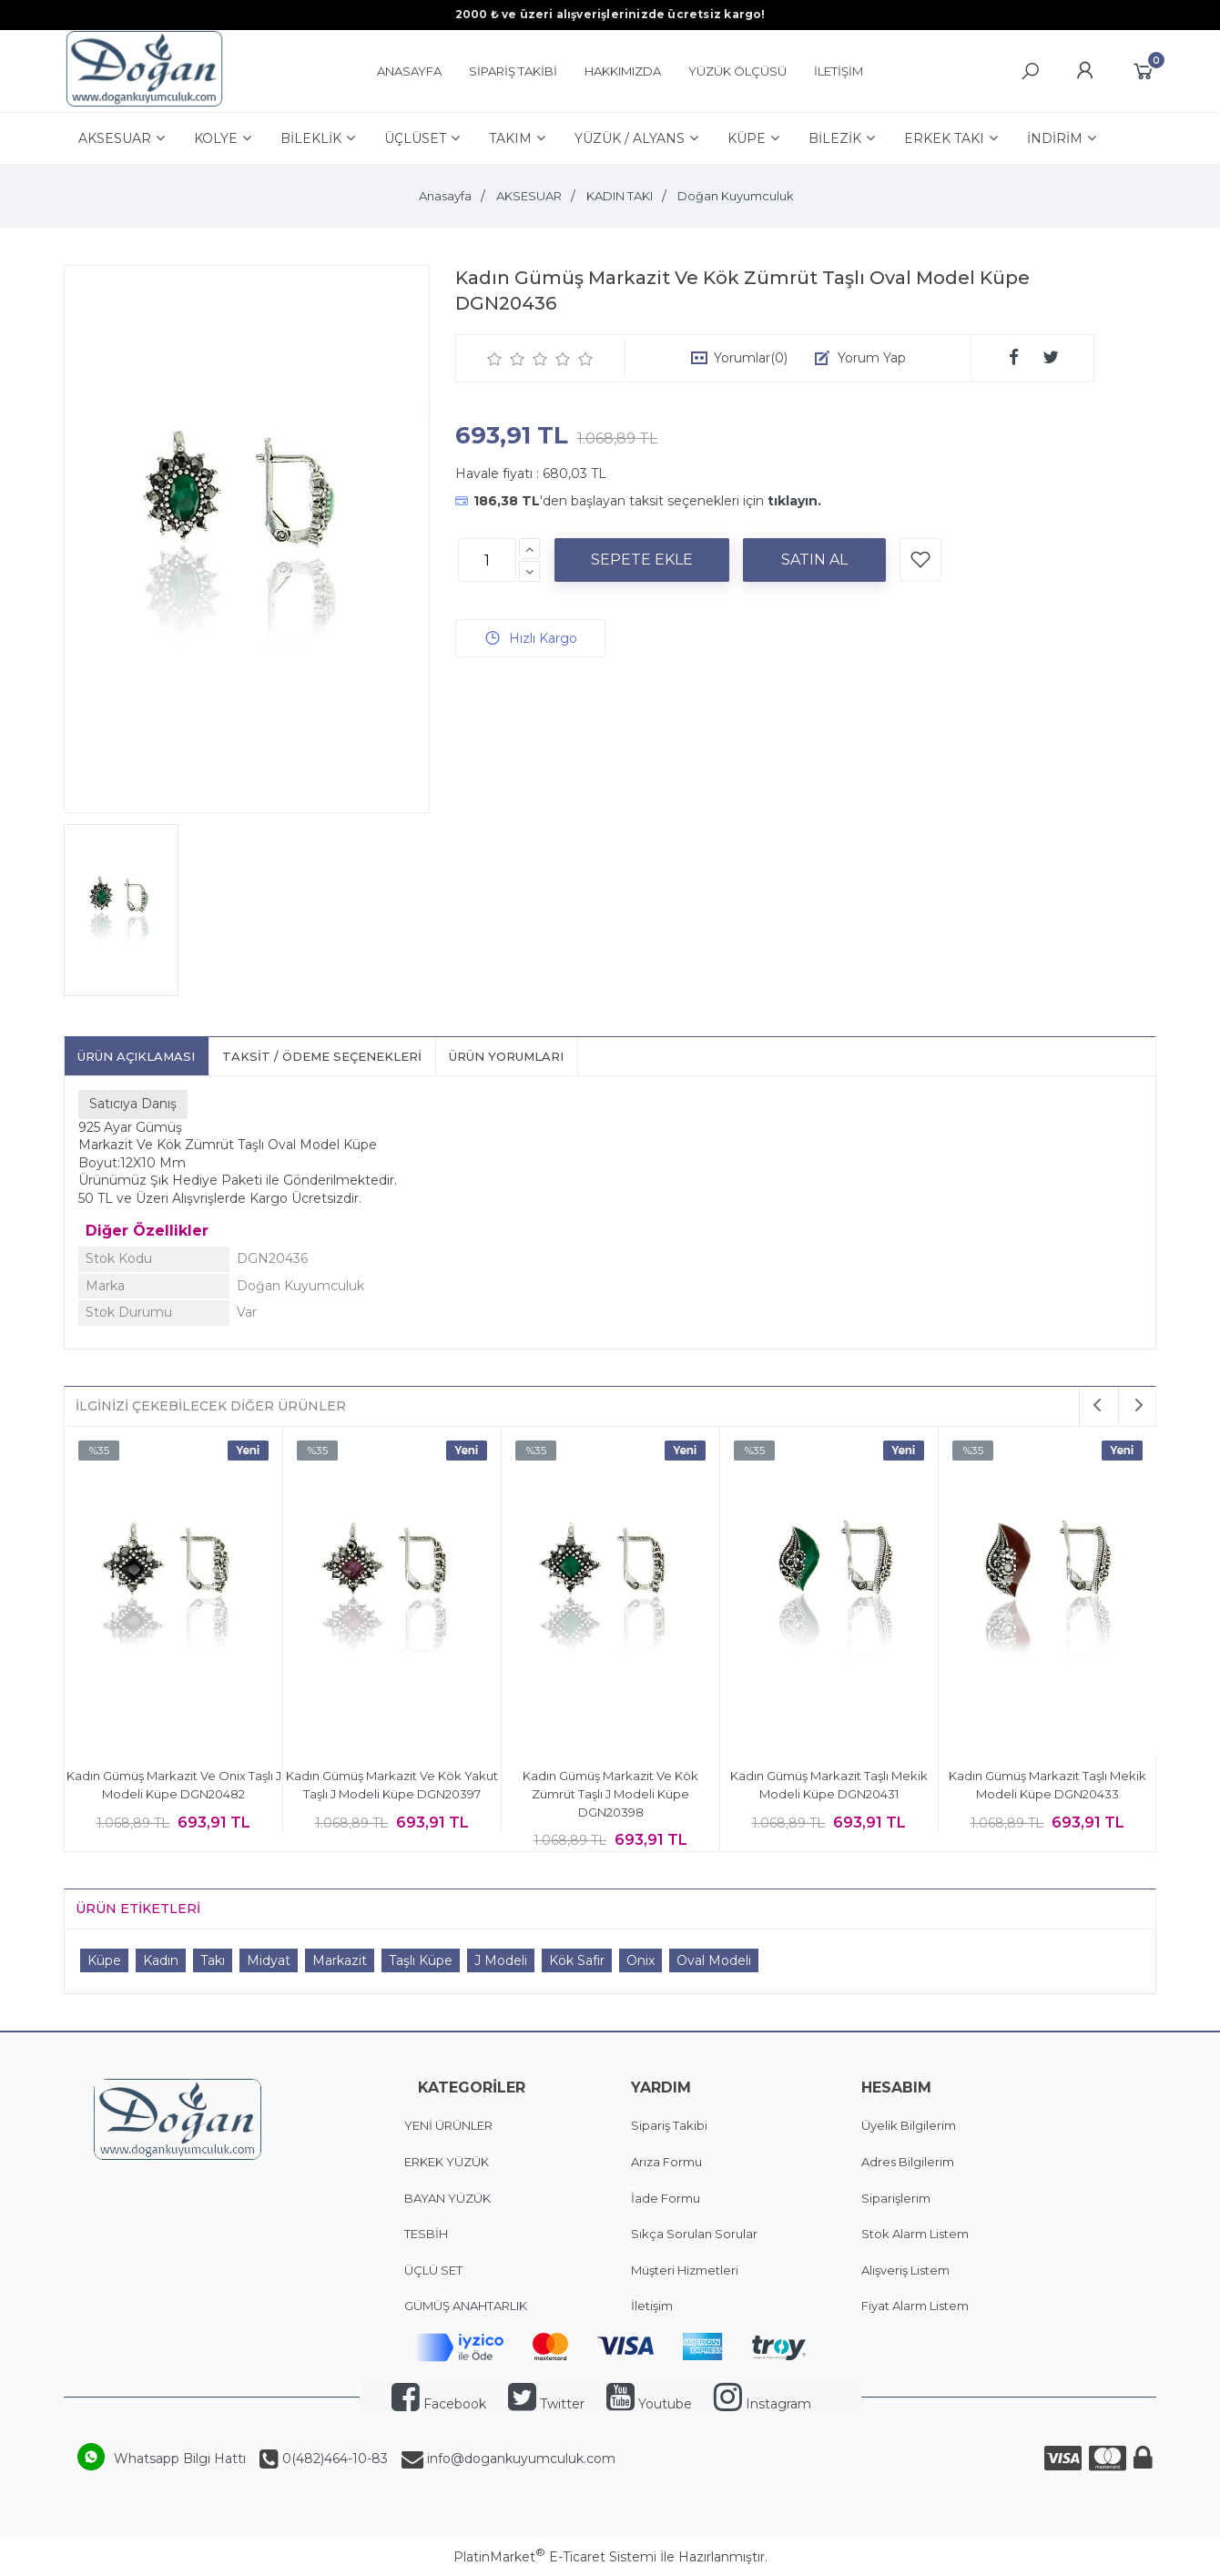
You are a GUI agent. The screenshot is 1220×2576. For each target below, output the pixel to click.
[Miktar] (487, 560)
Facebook (438, 2404)
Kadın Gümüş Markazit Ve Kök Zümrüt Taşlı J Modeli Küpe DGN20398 (610, 1793)
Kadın (160, 1960)
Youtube (649, 2404)
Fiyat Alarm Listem (915, 2305)
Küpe (104, 1960)
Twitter (546, 2404)
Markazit (339, 1960)
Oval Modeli (713, 1960)
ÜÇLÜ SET (434, 2270)
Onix (640, 1960)
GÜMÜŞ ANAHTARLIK (465, 2305)
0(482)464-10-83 (333, 2458)
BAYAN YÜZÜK (447, 2198)
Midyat (268, 1960)
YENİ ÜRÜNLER (448, 2125)
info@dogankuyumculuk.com (519, 2458)
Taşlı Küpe (420, 1960)
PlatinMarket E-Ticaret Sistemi (554, 2557)
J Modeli (500, 1960)
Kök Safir (577, 1960)
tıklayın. (794, 501)
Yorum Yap (872, 358)
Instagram (762, 2404)
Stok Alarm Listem (915, 2233)
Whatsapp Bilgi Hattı (180, 2458)
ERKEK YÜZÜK (448, 2161)
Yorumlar (751, 358)
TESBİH (426, 2233)
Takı (212, 1960)
